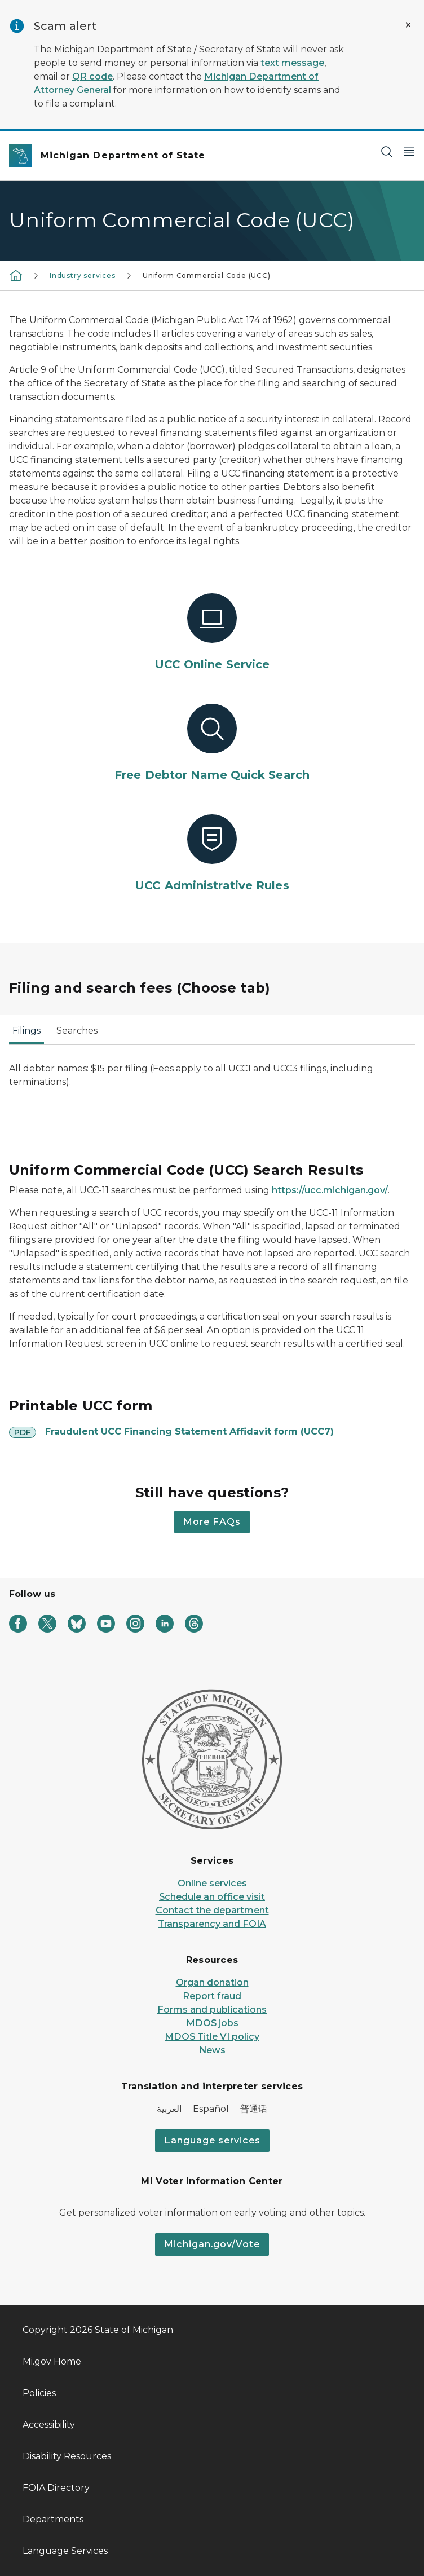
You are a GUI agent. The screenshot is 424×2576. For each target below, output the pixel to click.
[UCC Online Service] (212, 632)
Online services (212, 1883)
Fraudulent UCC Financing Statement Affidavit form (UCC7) (189, 1431)
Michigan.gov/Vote (212, 2244)
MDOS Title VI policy (212, 2036)
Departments (53, 2519)
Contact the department (212, 1910)
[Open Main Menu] (409, 151)
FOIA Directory (56, 2487)
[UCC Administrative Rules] (212, 853)
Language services (212, 2140)
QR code (92, 76)
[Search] (387, 151)
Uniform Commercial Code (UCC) (207, 275)
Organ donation (212, 1982)
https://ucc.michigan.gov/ (330, 1190)
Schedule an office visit (212, 1896)
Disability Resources (67, 2456)
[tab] (26, 1034)
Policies (39, 2393)
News (212, 2050)
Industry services (83, 275)
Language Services (65, 2551)
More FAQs (212, 1521)
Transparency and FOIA (212, 1923)
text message (292, 63)
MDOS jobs (212, 2023)
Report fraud (212, 1996)
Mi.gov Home (52, 2361)
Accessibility (49, 2424)
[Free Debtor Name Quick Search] (212, 743)
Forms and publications (212, 2009)
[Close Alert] (408, 25)
